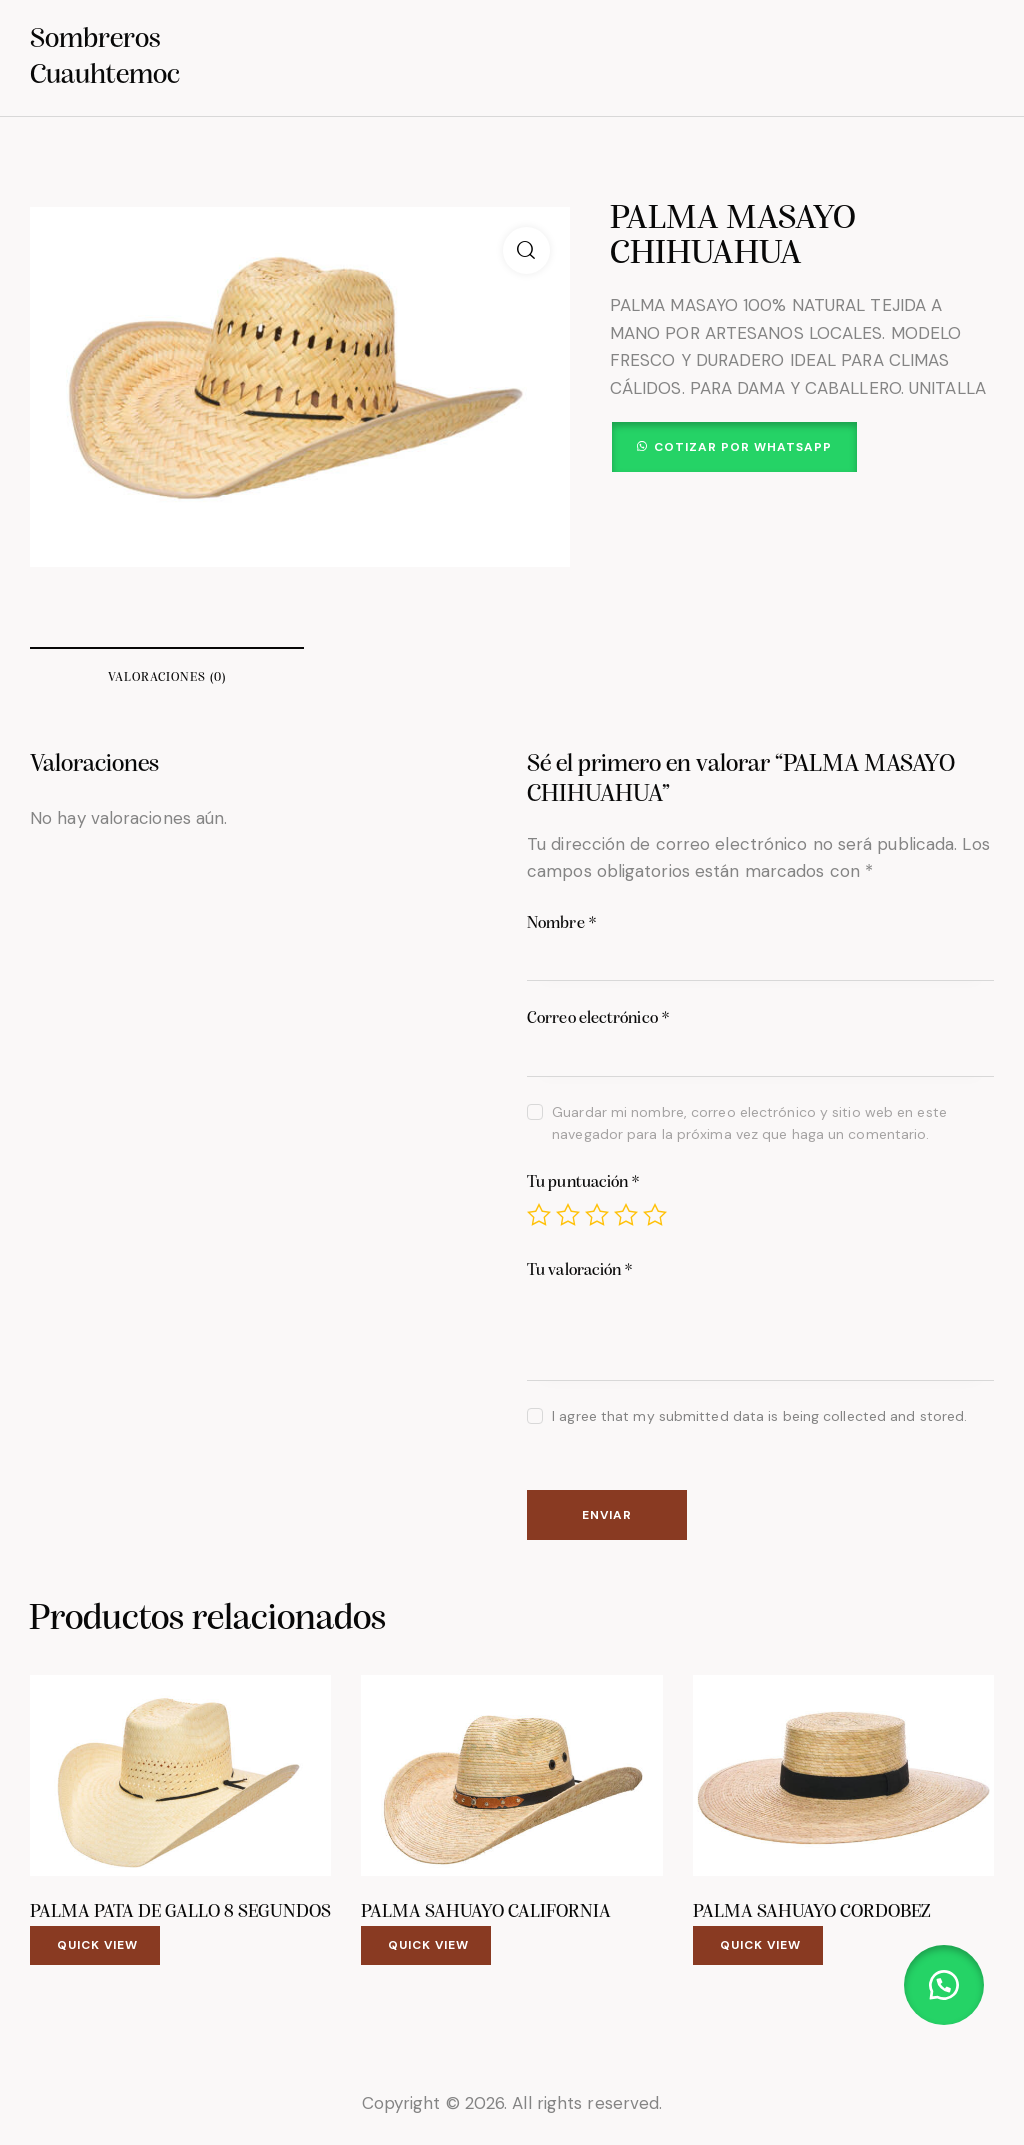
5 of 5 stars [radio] (655, 1215)
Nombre (562, 923)
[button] (526, 250)
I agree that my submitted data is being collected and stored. (759, 1416)
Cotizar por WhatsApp (743, 447)
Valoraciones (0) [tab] (167, 677)
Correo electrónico (598, 1018)
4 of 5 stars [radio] (626, 1215)
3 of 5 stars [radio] (597, 1215)
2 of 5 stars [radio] (568, 1215)
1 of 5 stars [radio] (539, 1215)
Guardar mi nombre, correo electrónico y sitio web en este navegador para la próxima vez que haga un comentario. (749, 1123)
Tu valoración (580, 1270)
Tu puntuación (584, 1182)
